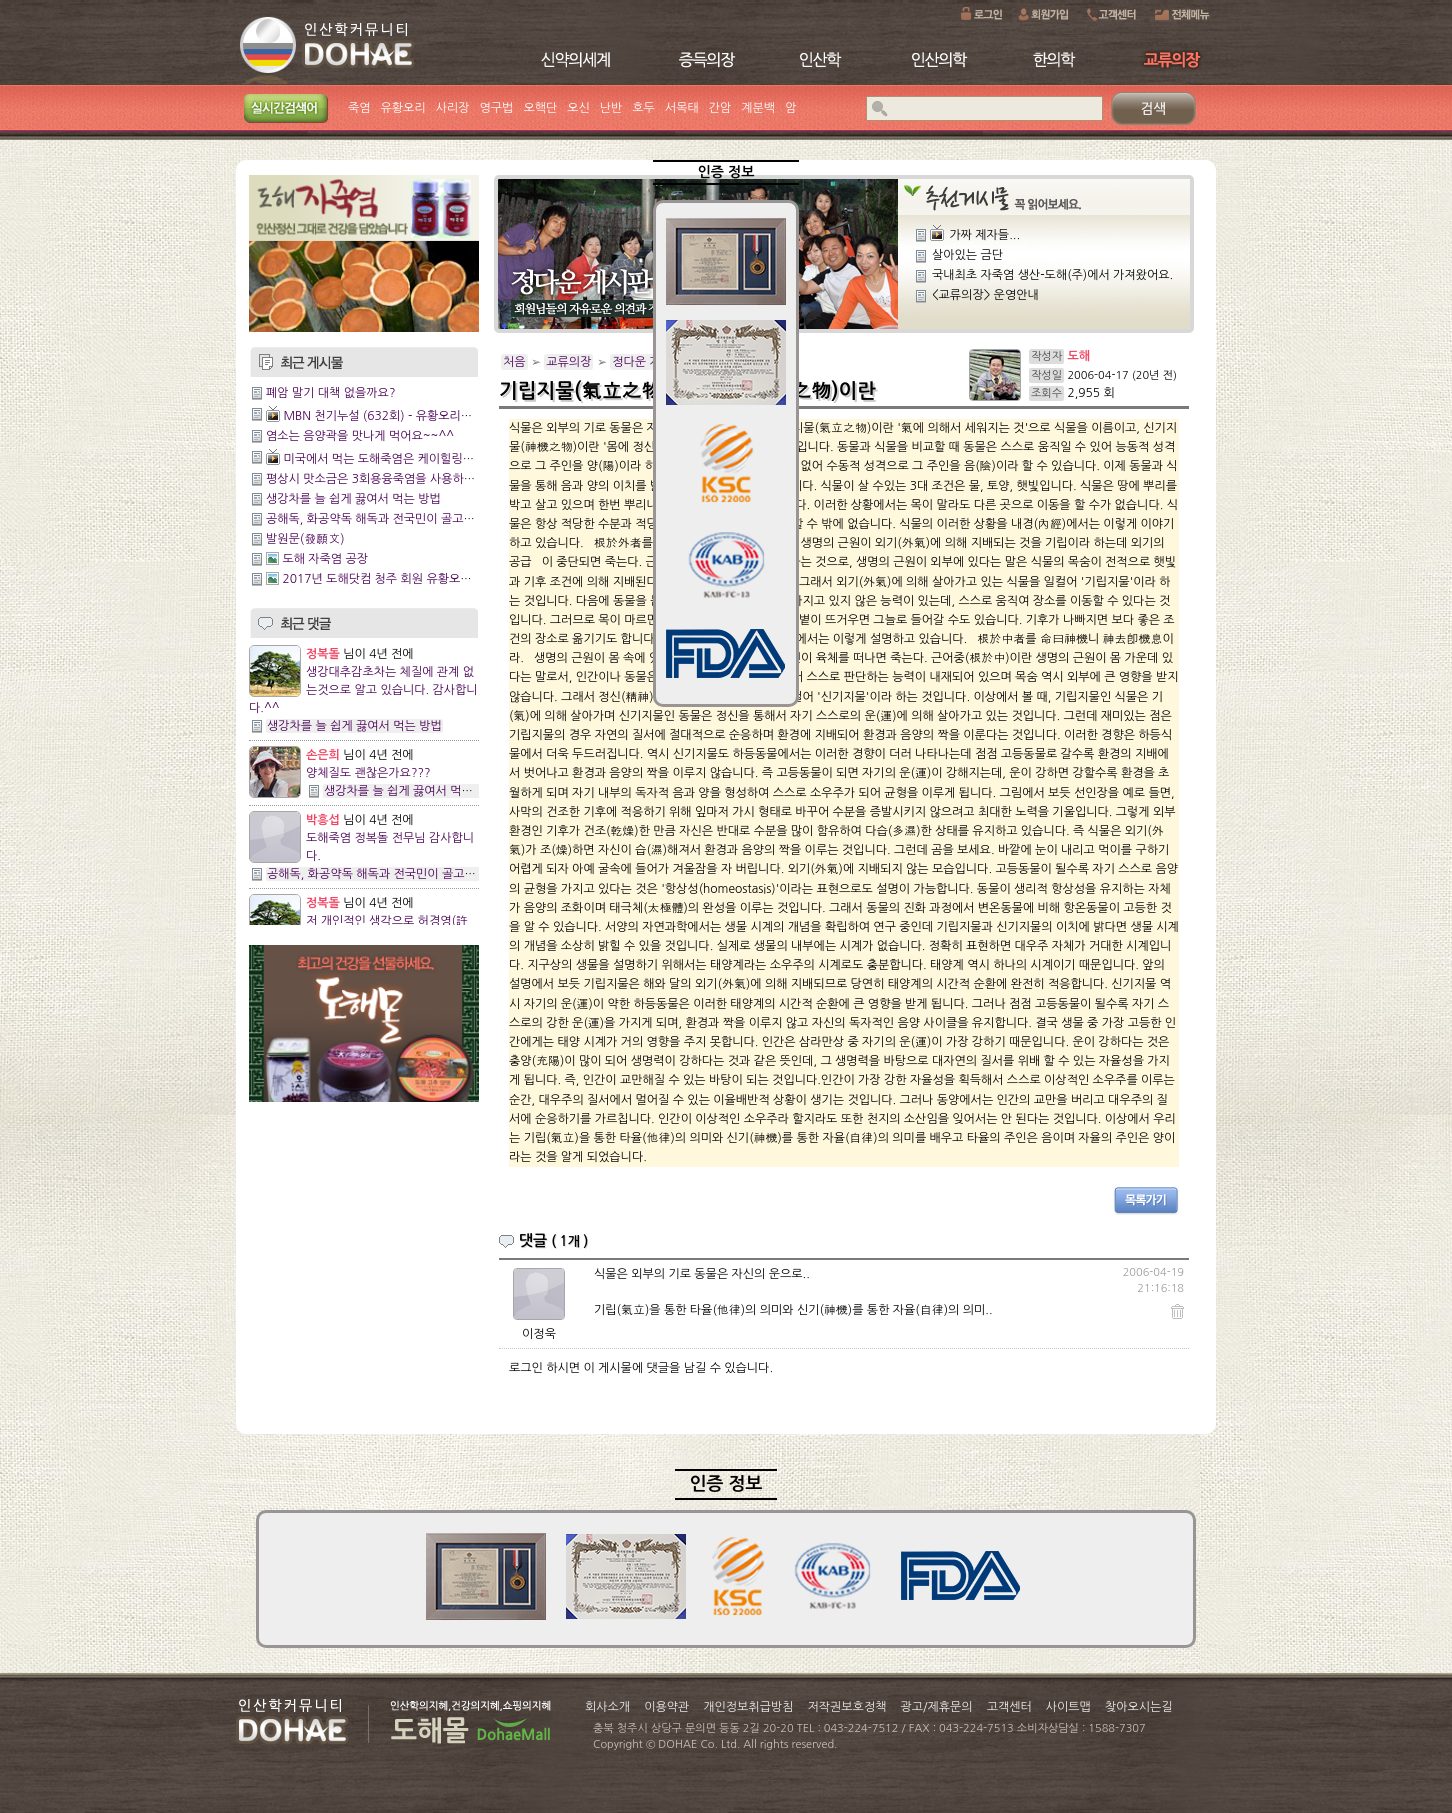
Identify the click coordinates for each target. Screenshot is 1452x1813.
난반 (611, 108)
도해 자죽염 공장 (325, 559)
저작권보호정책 (847, 1707)
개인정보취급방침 (748, 1707)
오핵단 (540, 108)
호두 (643, 108)
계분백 (758, 108)
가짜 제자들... (984, 235)
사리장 (453, 108)
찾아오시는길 (1139, 1707)
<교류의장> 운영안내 (985, 295)
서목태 (682, 108)
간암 (720, 108)
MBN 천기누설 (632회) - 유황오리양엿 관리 (396, 416)
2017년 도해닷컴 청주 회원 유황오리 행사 (389, 579)
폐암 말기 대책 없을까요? (330, 393)
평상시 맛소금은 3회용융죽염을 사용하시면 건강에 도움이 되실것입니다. (450, 479)
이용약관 (666, 1707)
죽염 (359, 108)
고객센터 (1009, 1707)
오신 (578, 108)
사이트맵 (1068, 1707)
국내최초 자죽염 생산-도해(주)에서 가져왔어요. (1052, 275)
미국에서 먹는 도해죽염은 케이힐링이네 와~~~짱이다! (422, 459)
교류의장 (568, 362)
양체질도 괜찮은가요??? (368, 773)
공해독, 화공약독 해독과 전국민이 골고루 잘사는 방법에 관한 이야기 (439, 519)
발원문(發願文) (305, 539)
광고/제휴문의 (936, 1707)
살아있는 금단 (967, 255)
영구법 (497, 108)
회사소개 (607, 1707)
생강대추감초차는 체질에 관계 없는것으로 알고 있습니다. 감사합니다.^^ (363, 690)
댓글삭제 (1146, 1310)
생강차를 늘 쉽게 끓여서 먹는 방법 (353, 499)
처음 (514, 362)
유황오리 (403, 108)
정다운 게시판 (647, 362)
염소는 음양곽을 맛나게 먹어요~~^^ (360, 436)
